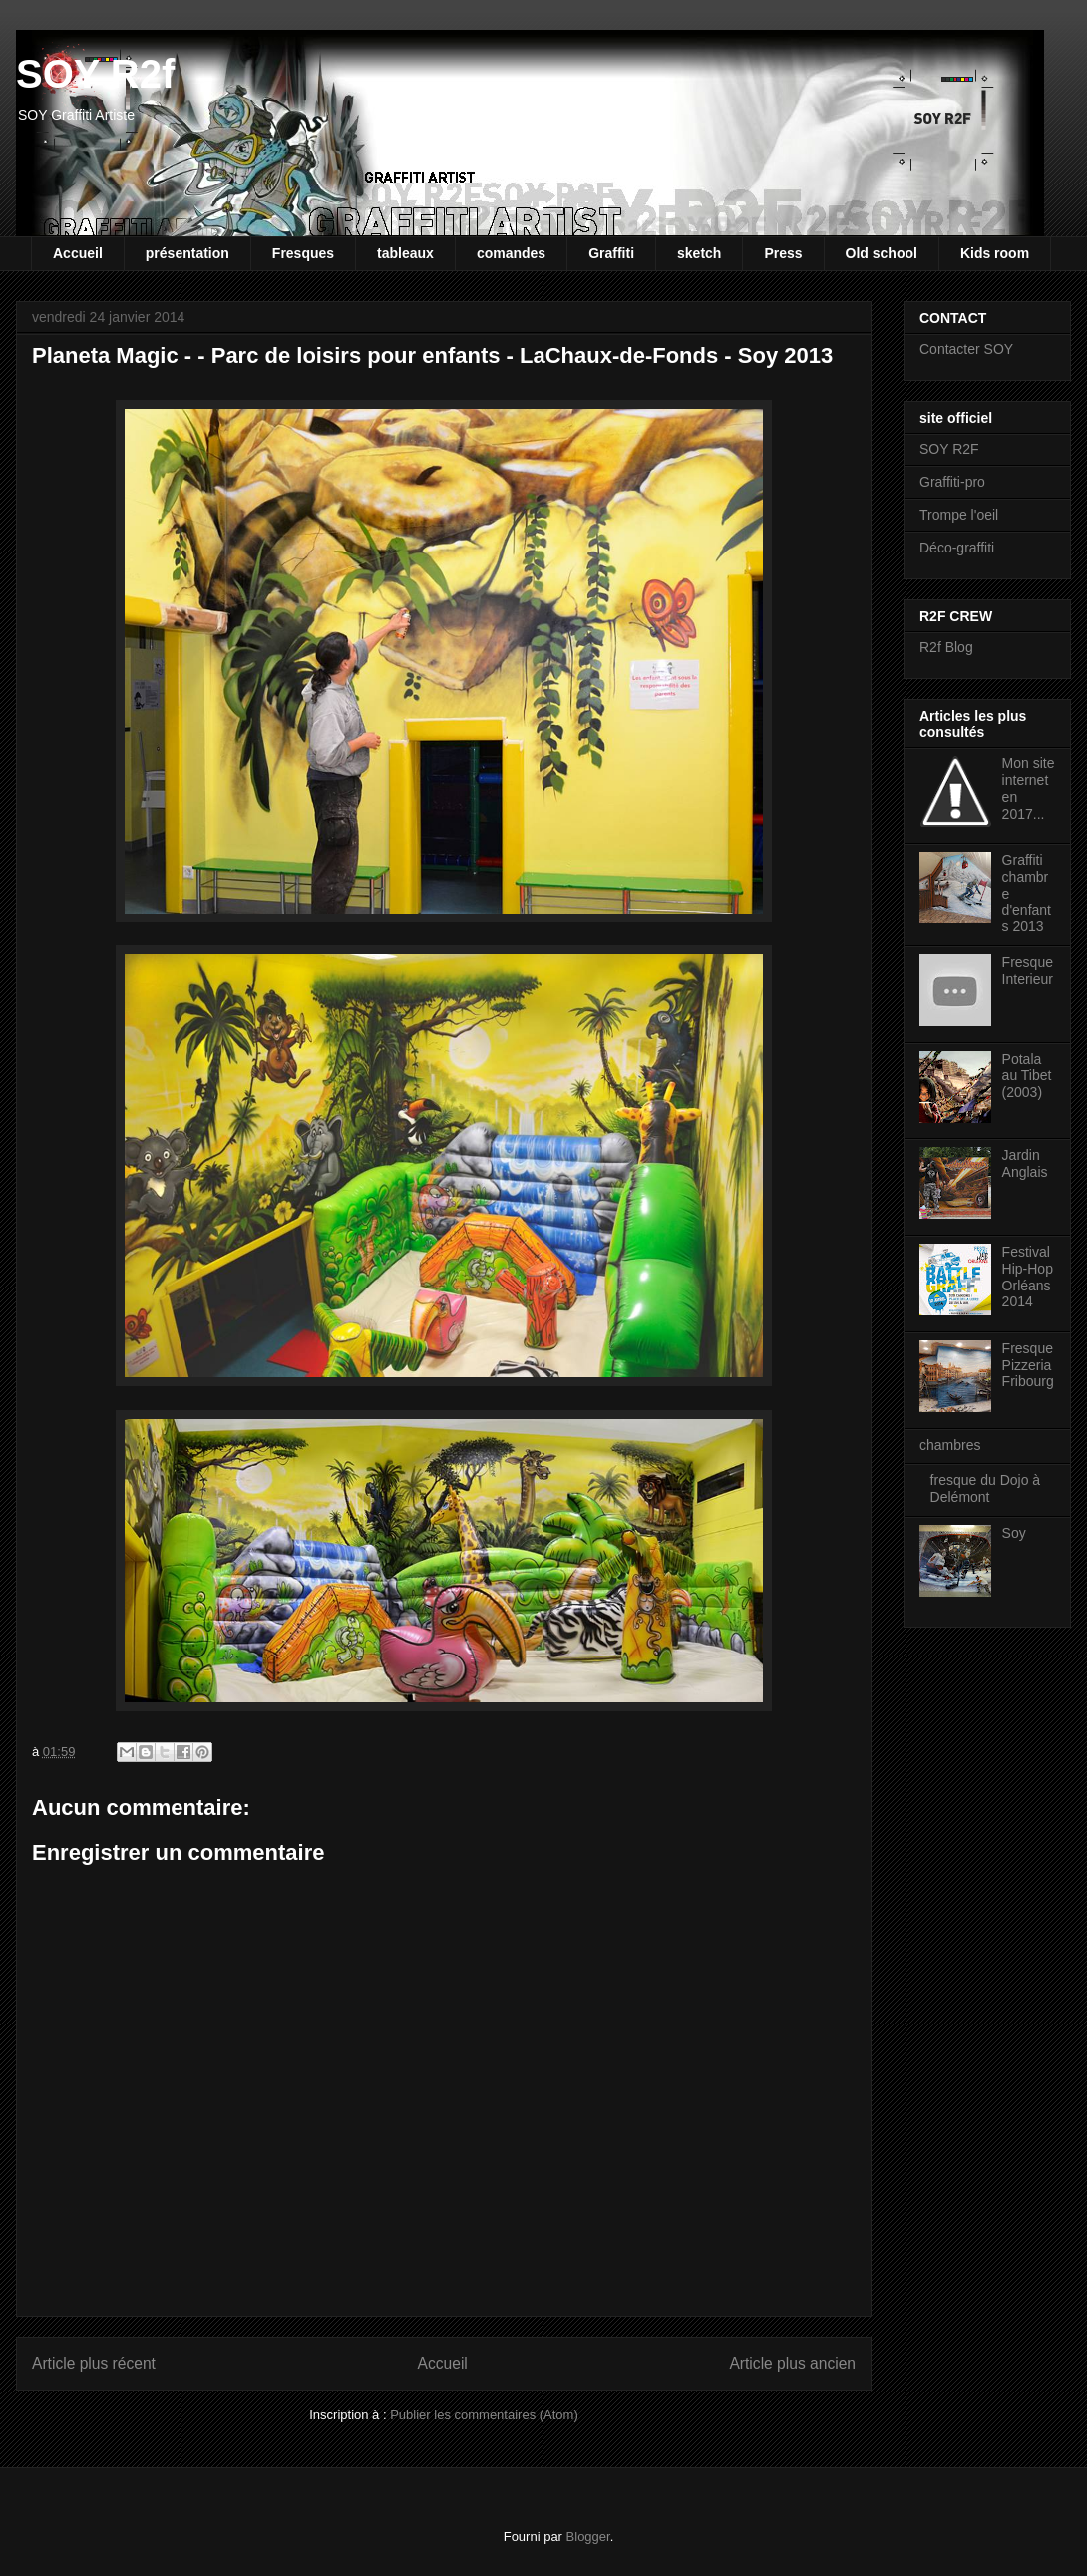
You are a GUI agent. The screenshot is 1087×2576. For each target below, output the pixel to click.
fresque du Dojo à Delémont (985, 1488)
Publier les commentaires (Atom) (484, 2414)
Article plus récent (94, 2363)
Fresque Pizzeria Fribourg (1028, 1365)
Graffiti (611, 253)
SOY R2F (949, 449)
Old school (881, 253)
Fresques (303, 253)
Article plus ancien (792, 2363)
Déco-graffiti (956, 547)
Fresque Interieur (1027, 970)
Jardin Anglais (1025, 1163)
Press (783, 253)
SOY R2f (95, 74)
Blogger (588, 2536)
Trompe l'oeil (958, 515)
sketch (699, 253)
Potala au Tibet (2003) (1027, 1076)
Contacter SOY (966, 349)
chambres (949, 1445)
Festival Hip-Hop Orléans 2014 (1027, 1276)
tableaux (405, 253)
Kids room (994, 253)
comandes (511, 253)
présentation (187, 253)
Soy (1014, 1533)
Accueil (78, 253)
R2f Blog (946, 647)
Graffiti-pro (952, 482)
